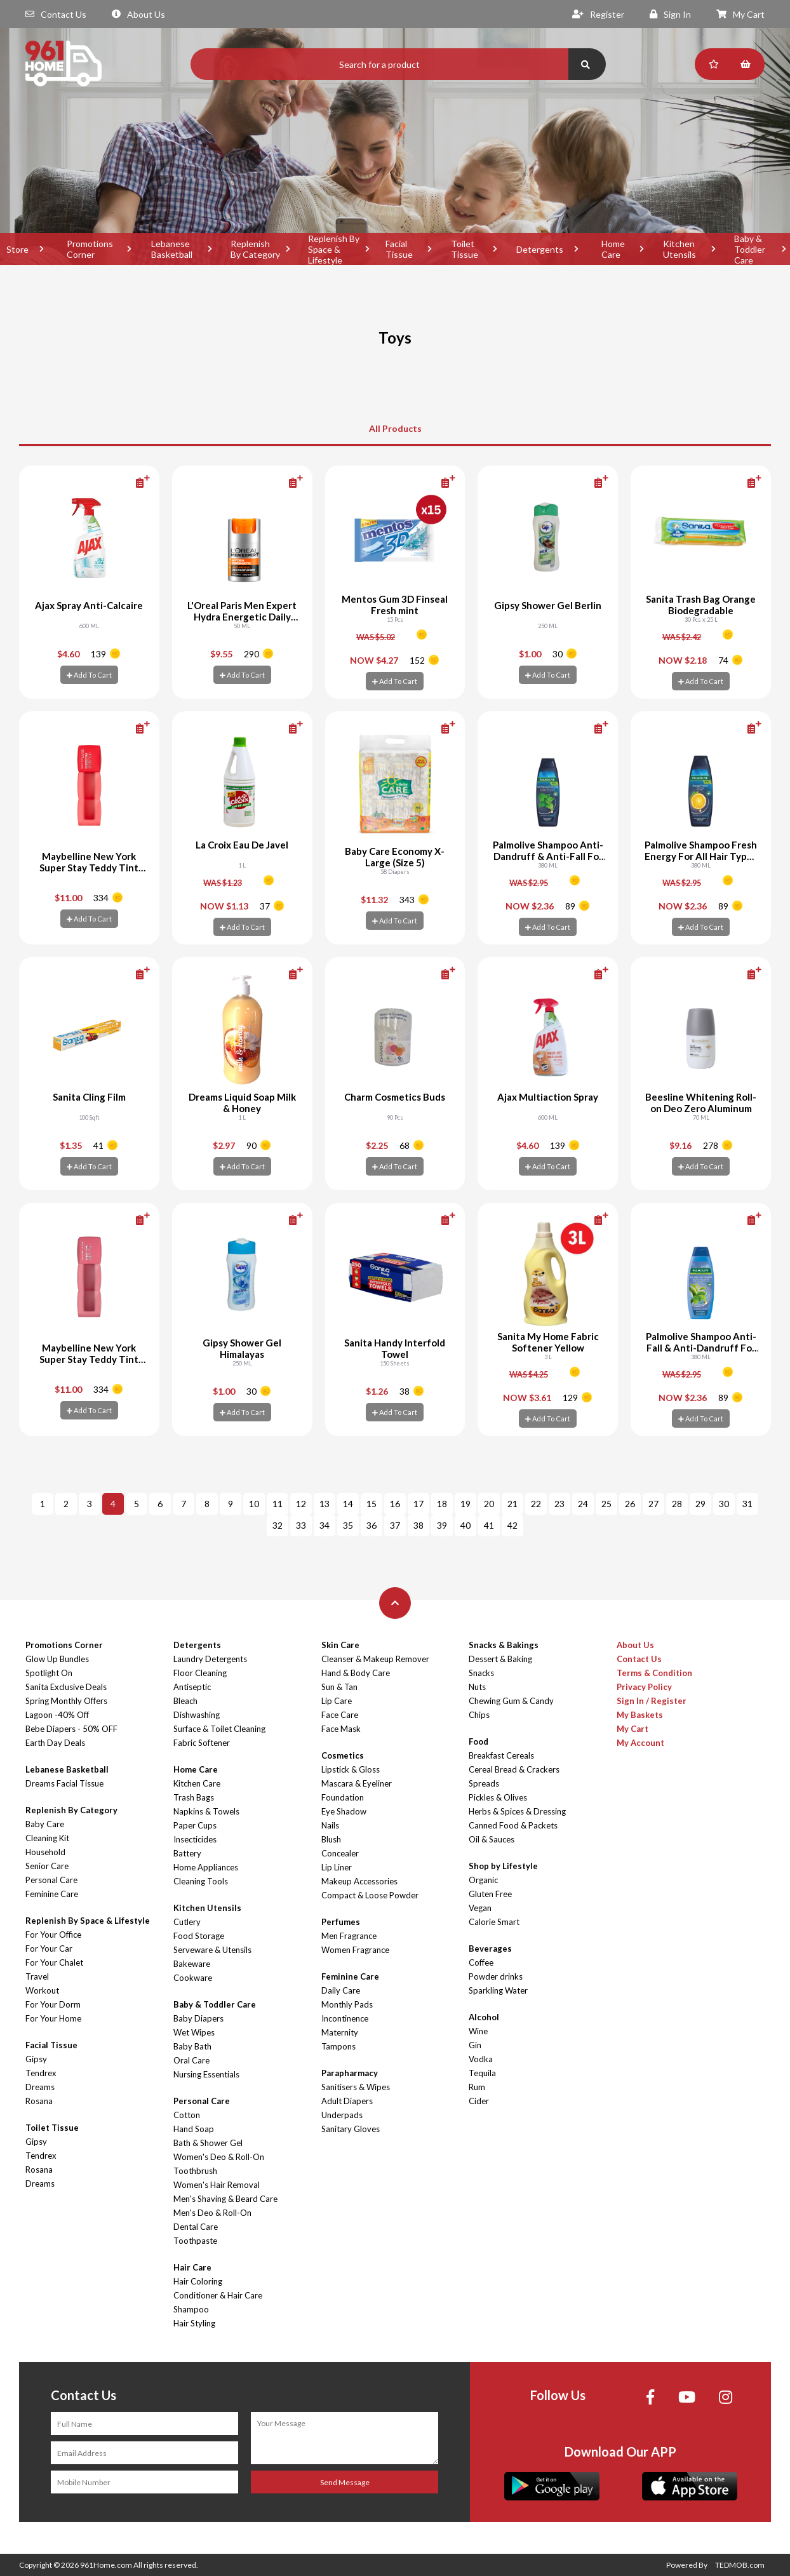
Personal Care (51, 1880)
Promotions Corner (90, 249)
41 (489, 1525)
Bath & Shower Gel (208, 2143)
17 (418, 1503)
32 (277, 1525)
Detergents (539, 249)
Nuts (477, 1687)
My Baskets (640, 1715)
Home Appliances (205, 1867)
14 (348, 1503)
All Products (395, 428)
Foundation (342, 1797)
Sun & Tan (339, 1687)
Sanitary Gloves (350, 2129)
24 (583, 1503)
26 (630, 1503)
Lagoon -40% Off (57, 1715)
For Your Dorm (53, 2004)
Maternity (339, 2032)
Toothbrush (195, 2171)
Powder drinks (496, 1976)
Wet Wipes (194, 2032)
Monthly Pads (347, 2004)
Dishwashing (196, 1715)
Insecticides (195, 1839)
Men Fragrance (349, 1936)
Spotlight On (48, 1673)
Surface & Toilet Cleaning (219, 1729)
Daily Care (340, 1990)
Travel (37, 1976)
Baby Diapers (198, 2018)
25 (606, 1503)
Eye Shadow (343, 1811)
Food (478, 1741)
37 (395, 1525)
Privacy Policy (644, 1687)
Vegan (480, 1908)
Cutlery (187, 1922)
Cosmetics (342, 1755)
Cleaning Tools (200, 1881)
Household (45, 1852)
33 (301, 1525)
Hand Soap (193, 2129)
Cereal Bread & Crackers (514, 1769)
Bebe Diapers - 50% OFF (71, 1729)
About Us (138, 14)
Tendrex (41, 2073)
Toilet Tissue (464, 249)
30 (724, 1503)
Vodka (481, 2059)
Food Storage (198, 1936)
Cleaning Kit (47, 1838)
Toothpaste (195, 2241)
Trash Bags (193, 1797)
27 (653, 1503)
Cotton (186, 2115)
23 (559, 1503)
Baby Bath (192, 2046)
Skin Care (340, 1645)
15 (371, 1503)
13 (324, 1503)
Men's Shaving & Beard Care (225, 2199)
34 (324, 1525)
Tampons (338, 2046)
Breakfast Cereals (501, 1755)
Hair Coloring (197, 2281)
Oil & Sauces (491, 1839)
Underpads (342, 2115)
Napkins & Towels (206, 1811)
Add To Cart (89, 675)
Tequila (482, 2073)
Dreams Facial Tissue (64, 1783)
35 (348, 1525)
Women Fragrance (355, 1950)
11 (277, 1503)
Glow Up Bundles (57, 1659)
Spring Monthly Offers (66, 1701)
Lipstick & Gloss (350, 1769)
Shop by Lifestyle (503, 1866)
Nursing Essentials (206, 2074)
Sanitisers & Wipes (355, 2087)
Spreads (484, 1783)
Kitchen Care (196, 1783)
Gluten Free (490, 1894)
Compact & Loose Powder (369, 1895)
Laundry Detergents (210, 1659)
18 (442, 1503)
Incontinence (344, 2018)
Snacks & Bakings (504, 1645)
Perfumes (340, 1922)
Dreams (40, 2087)
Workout (42, 1990)
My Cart (740, 14)
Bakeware (191, 1964)
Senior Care (47, 1866)
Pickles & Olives (498, 1797)
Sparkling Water (498, 1990)
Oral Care (191, 2060)
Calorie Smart (494, 1922)
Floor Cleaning (200, 1673)
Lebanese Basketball (171, 249)
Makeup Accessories (359, 1881)
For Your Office (53, 1934)
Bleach (185, 1701)
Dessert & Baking (500, 1659)
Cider (479, 2101)
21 (512, 1503)
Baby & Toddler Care (214, 2004)
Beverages (490, 1948)
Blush (331, 1839)
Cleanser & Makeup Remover (375, 1659)
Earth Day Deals (55, 1743)
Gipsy (36, 2059)
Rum (477, 2087)
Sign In (670, 14)
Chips (479, 1715)
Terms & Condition (654, 1673)
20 (489, 1503)
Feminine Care (51, 1894)
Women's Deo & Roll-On (218, 2157)
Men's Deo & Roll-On (212, 2213)
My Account (640, 1743)
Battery (187, 1853)
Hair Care (192, 2267)
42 (512, 1525)
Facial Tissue (399, 249)
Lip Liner (336, 1867)
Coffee (481, 1962)
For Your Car (48, 1948)
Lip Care (336, 1701)
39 (442, 1525)
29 (700, 1503)
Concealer (340, 1853)
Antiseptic (192, 1687)
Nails (330, 1825)
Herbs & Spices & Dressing (517, 1811)
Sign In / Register (651, 1701)
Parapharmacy (349, 2073)
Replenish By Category (255, 249)
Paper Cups (195, 1825)
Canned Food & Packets (513, 1825)
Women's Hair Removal (216, 2185)
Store (17, 249)
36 (371, 1525)
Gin (475, 2045)
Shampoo (191, 2309)
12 (301, 1503)
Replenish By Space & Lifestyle (333, 249)
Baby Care (44, 1824)
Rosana (39, 2101)
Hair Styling (194, 2323)
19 (465, 1503)
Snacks (481, 1673)
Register (598, 14)
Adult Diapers (347, 2101)
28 (677, 1503)
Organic (483, 1880)
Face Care (339, 1715)
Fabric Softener (201, 1743)
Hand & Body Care (355, 1673)
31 (747, 1503)
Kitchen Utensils (679, 249)
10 (254, 1503)
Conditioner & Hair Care (217, 2295)
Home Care (613, 249)
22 (536, 1503)
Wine (478, 2031)
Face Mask (341, 1729)
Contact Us (55, 14)
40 (465, 1525)
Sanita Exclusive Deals (66, 1687)
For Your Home (53, 2018)
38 (418, 1525)
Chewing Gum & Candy (511, 1701)
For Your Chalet (54, 1962)
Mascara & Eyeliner (356, 1783)
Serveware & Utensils (212, 1950)
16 (395, 1503)
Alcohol (484, 2017)
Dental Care (195, 2227)
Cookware (192, 1978)
